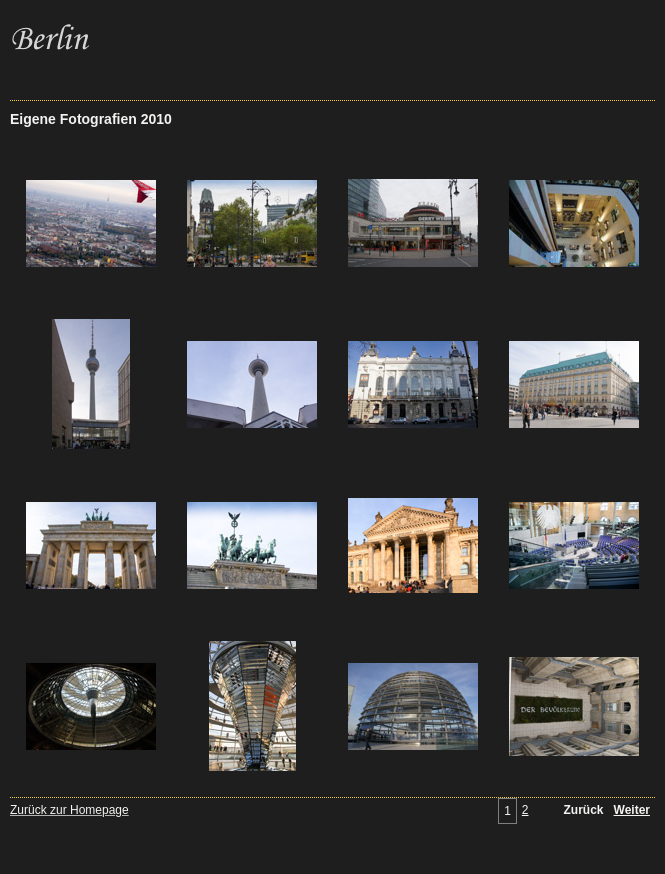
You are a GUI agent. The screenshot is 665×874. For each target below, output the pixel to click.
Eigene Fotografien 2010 (91, 119)
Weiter (632, 810)
